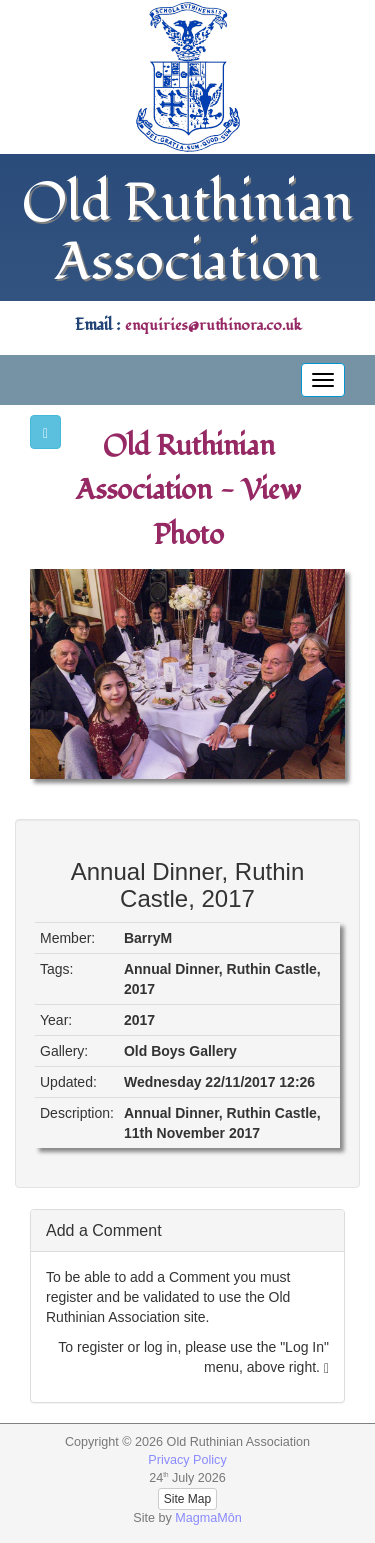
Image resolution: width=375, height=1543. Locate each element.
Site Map (187, 1499)
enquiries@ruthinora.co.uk (213, 325)
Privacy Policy (187, 1460)
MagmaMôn (208, 1518)
